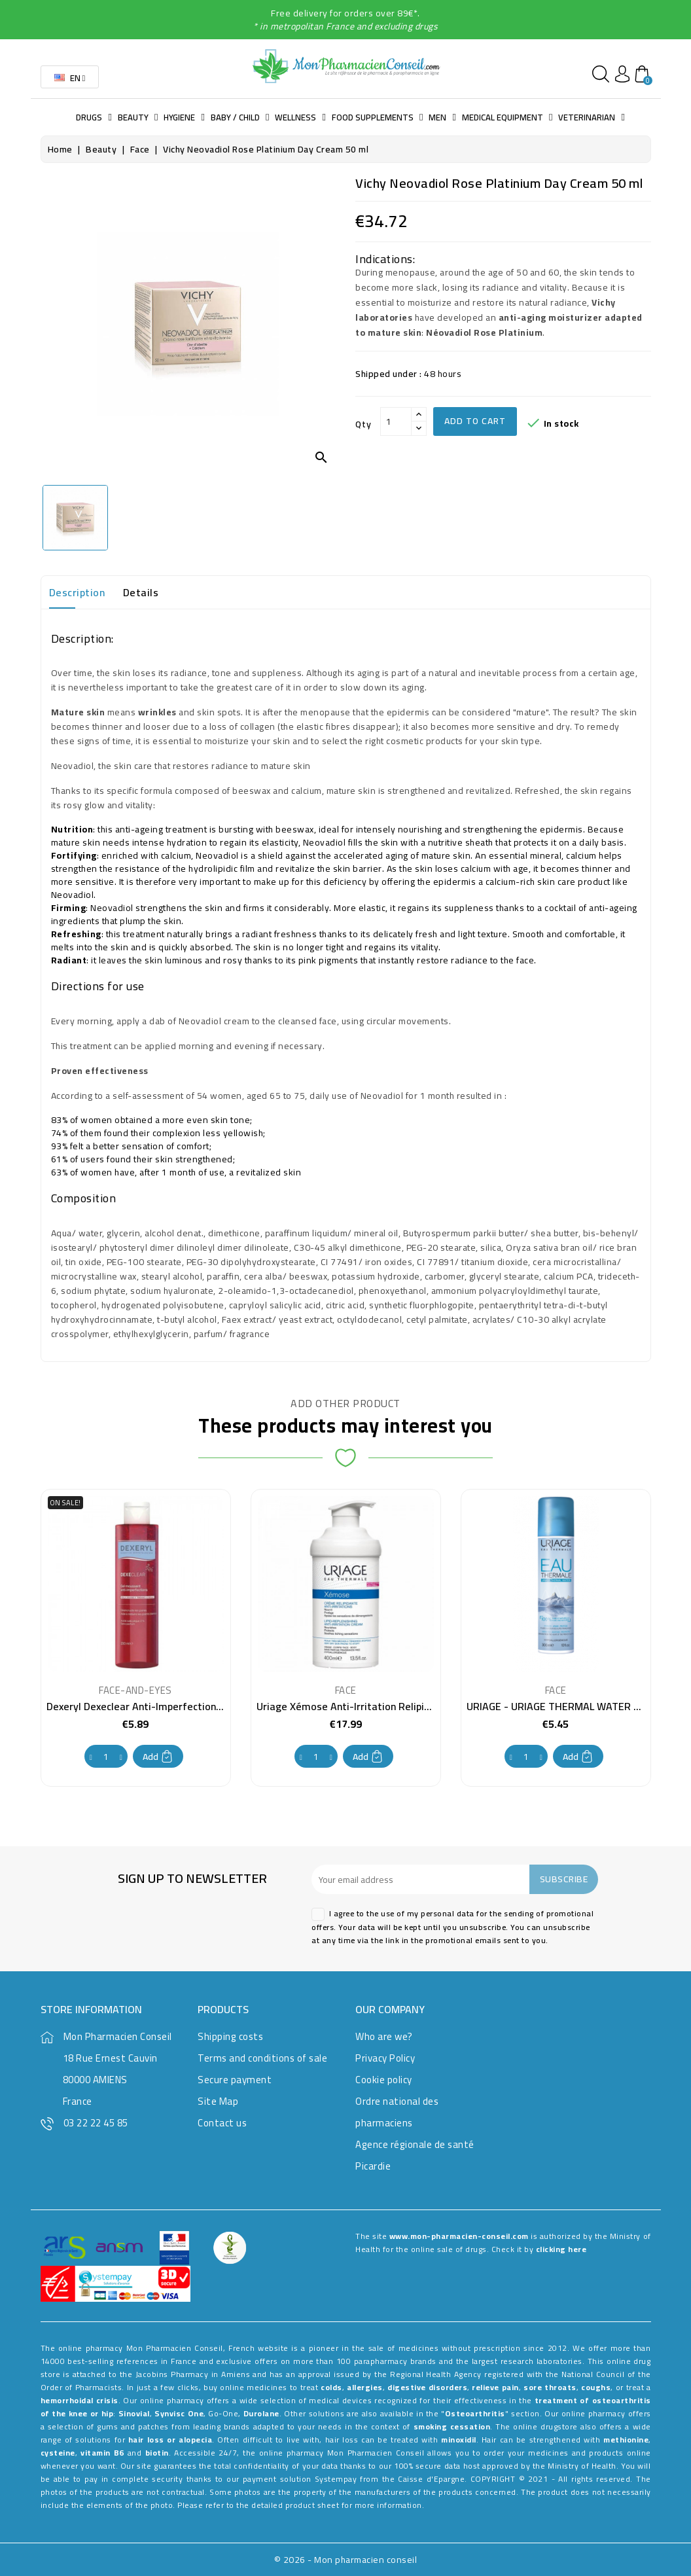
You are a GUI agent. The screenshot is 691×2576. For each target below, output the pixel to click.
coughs (596, 2387)
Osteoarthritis (475, 2413)
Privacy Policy (385, 2057)
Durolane (261, 2413)
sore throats (549, 2387)
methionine (625, 2439)
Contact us (222, 2122)
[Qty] (396, 421)
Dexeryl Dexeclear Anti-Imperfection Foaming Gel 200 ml (178, 1706)
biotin (157, 2452)
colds (331, 2387)
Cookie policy (383, 2079)
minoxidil (458, 2439)
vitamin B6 (102, 2452)
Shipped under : (388, 373)
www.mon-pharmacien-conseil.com (459, 2236)
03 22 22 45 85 (95, 2122)
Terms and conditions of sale (262, 2057)
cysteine (58, 2452)
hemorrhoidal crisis (79, 2400)
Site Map (218, 2101)
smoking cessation (452, 2426)
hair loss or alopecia (170, 2439)
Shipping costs (230, 2036)
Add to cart (475, 420)
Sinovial (134, 2413)
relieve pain (495, 2387)
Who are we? (384, 2036)
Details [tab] (141, 592)
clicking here (561, 2249)
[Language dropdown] (70, 76)
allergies (365, 2387)
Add (158, 1756)
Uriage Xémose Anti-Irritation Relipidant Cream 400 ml (385, 1706)
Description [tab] (77, 592)
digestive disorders (427, 2387)
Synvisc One (179, 2413)
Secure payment (235, 2079)
